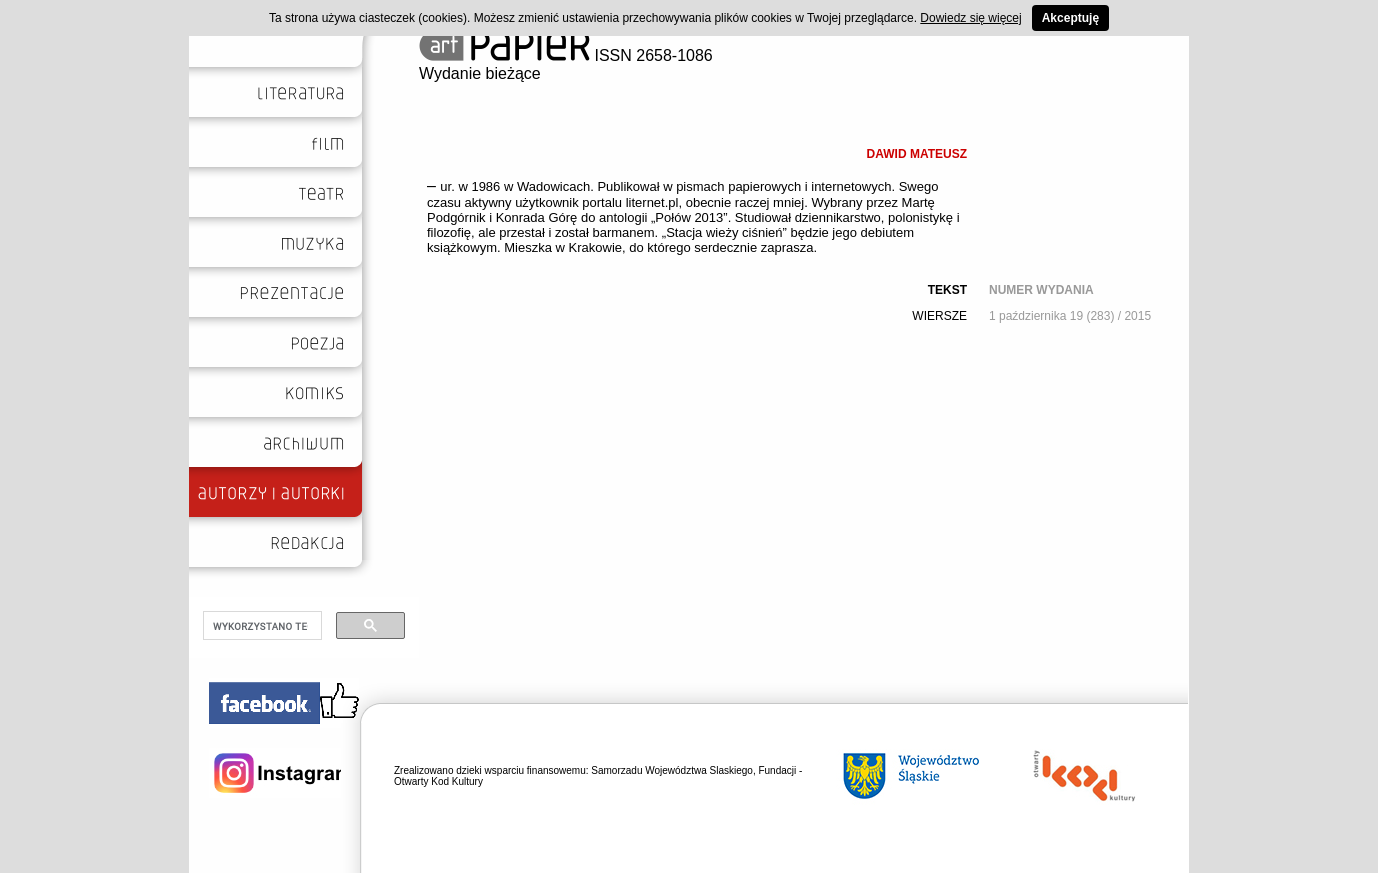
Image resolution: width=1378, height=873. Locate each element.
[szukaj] (260, 626)
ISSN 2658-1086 (566, 55)
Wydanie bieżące (480, 73)
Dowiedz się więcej (970, 18)
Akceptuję (1070, 18)
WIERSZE (939, 316)
